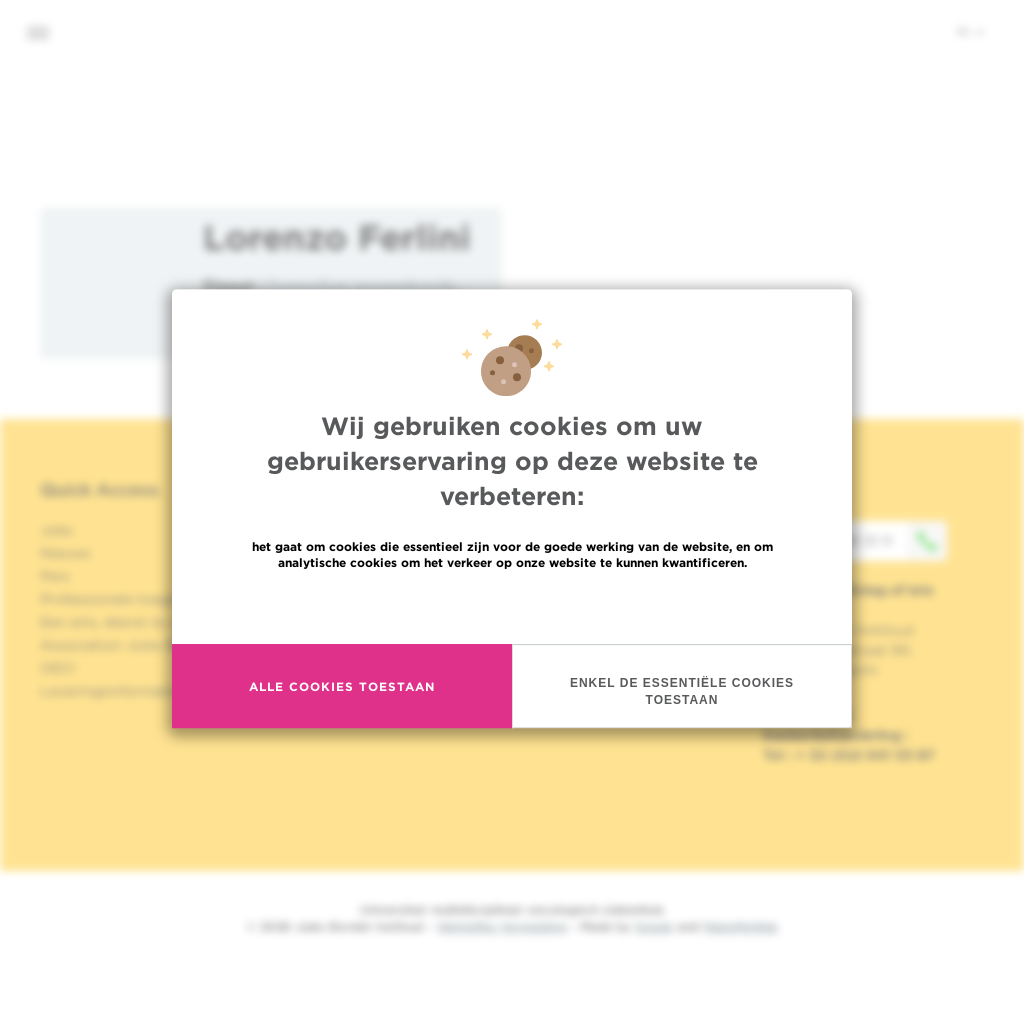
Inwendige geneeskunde (362, 285)
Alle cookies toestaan (342, 686)
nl (970, 31)
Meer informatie (512, 605)
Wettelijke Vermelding (502, 926)
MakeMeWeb (740, 926)
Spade (654, 926)
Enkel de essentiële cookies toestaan (682, 691)
